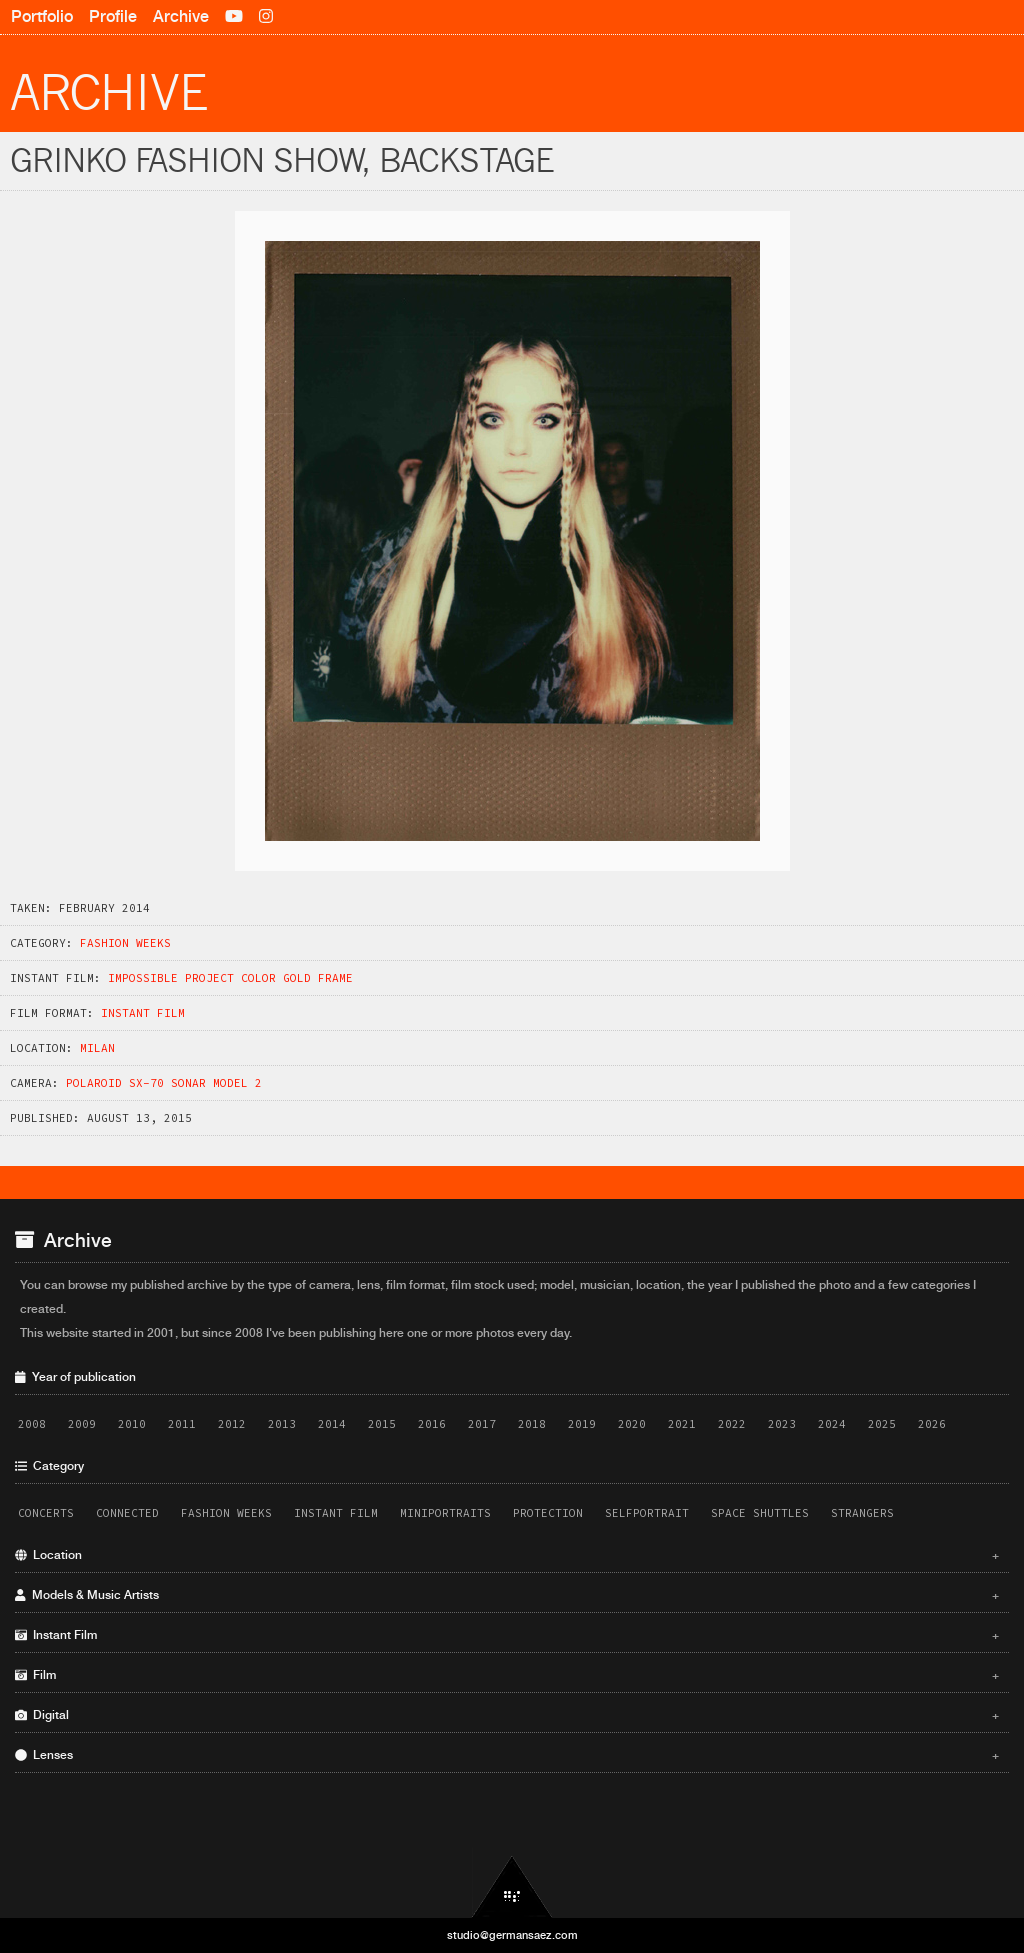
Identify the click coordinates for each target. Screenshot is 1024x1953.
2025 (882, 1424)
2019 (582, 1424)
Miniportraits (445, 1513)
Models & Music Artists (507, 1595)
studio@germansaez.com (512, 1935)
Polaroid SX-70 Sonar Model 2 (164, 1083)
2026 (932, 1424)
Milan (97, 1048)
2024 (832, 1424)
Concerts (46, 1513)
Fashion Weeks (125, 943)
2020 (632, 1424)
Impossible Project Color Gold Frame (230, 978)
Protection (548, 1513)
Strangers (862, 1513)
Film (507, 1675)
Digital (507, 1715)
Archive (181, 16)
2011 (182, 1424)
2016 (432, 1424)
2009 (82, 1424)
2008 (32, 1424)
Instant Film (143, 1013)
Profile (113, 16)
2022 (732, 1424)
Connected (127, 1513)
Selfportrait (647, 1513)
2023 (782, 1424)
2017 (482, 1424)
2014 (332, 1424)
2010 (132, 1424)
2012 (232, 1424)
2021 (682, 1424)
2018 (532, 1424)
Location (507, 1555)
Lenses (507, 1755)
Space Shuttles (760, 1513)
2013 (282, 1424)
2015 (382, 1424)
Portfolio (42, 16)
